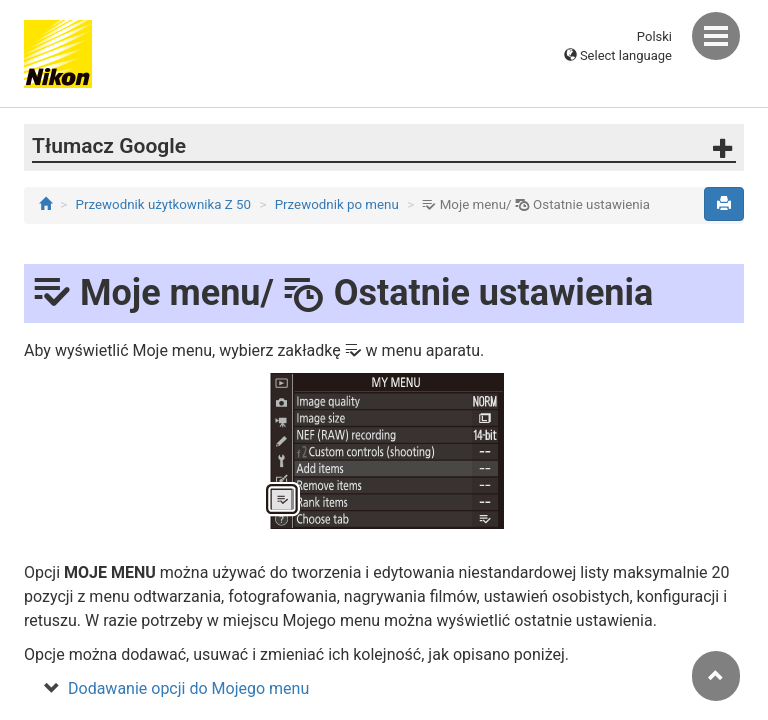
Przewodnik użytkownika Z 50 (163, 204)
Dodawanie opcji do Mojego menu (188, 688)
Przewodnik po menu (337, 204)
